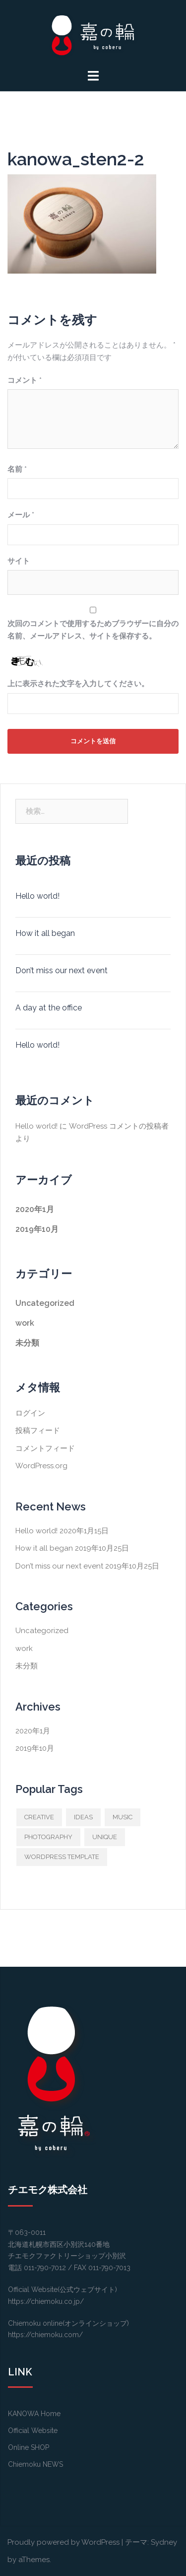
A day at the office (48, 1007)
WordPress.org (41, 1465)
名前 (17, 469)
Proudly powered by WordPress (63, 2542)
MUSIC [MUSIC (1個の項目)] (122, 1817)
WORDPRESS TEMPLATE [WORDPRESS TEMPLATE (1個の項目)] (61, 1856)
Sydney (164, 2542)
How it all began (45, 933)
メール (20, 514)
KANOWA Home (34, 2414)
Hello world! (37, 896)
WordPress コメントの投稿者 (119, 1126)
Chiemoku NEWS (35, 2464)
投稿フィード (37, 1430)
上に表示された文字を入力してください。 (78, 683)
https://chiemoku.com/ (45, 2335)
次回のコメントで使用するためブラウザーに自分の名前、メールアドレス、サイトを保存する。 (93, 630)
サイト (18, 561)
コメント (24, 380)
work (24, 1323)
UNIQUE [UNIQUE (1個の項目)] (104, 1837)
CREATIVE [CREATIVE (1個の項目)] (39, 1817)
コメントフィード (45, 1448)
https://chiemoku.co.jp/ (46, 2301)
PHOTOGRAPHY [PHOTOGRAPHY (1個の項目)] (48, 1837)
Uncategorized (44, 1303)
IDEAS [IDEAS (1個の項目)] (83, 1817)
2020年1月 (34, 1209)
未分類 (27, 1343)
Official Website (33, 2430)
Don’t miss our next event (61, 970)
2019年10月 (37, 1229)
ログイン (30, 1413)
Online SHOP (28, 2447)
